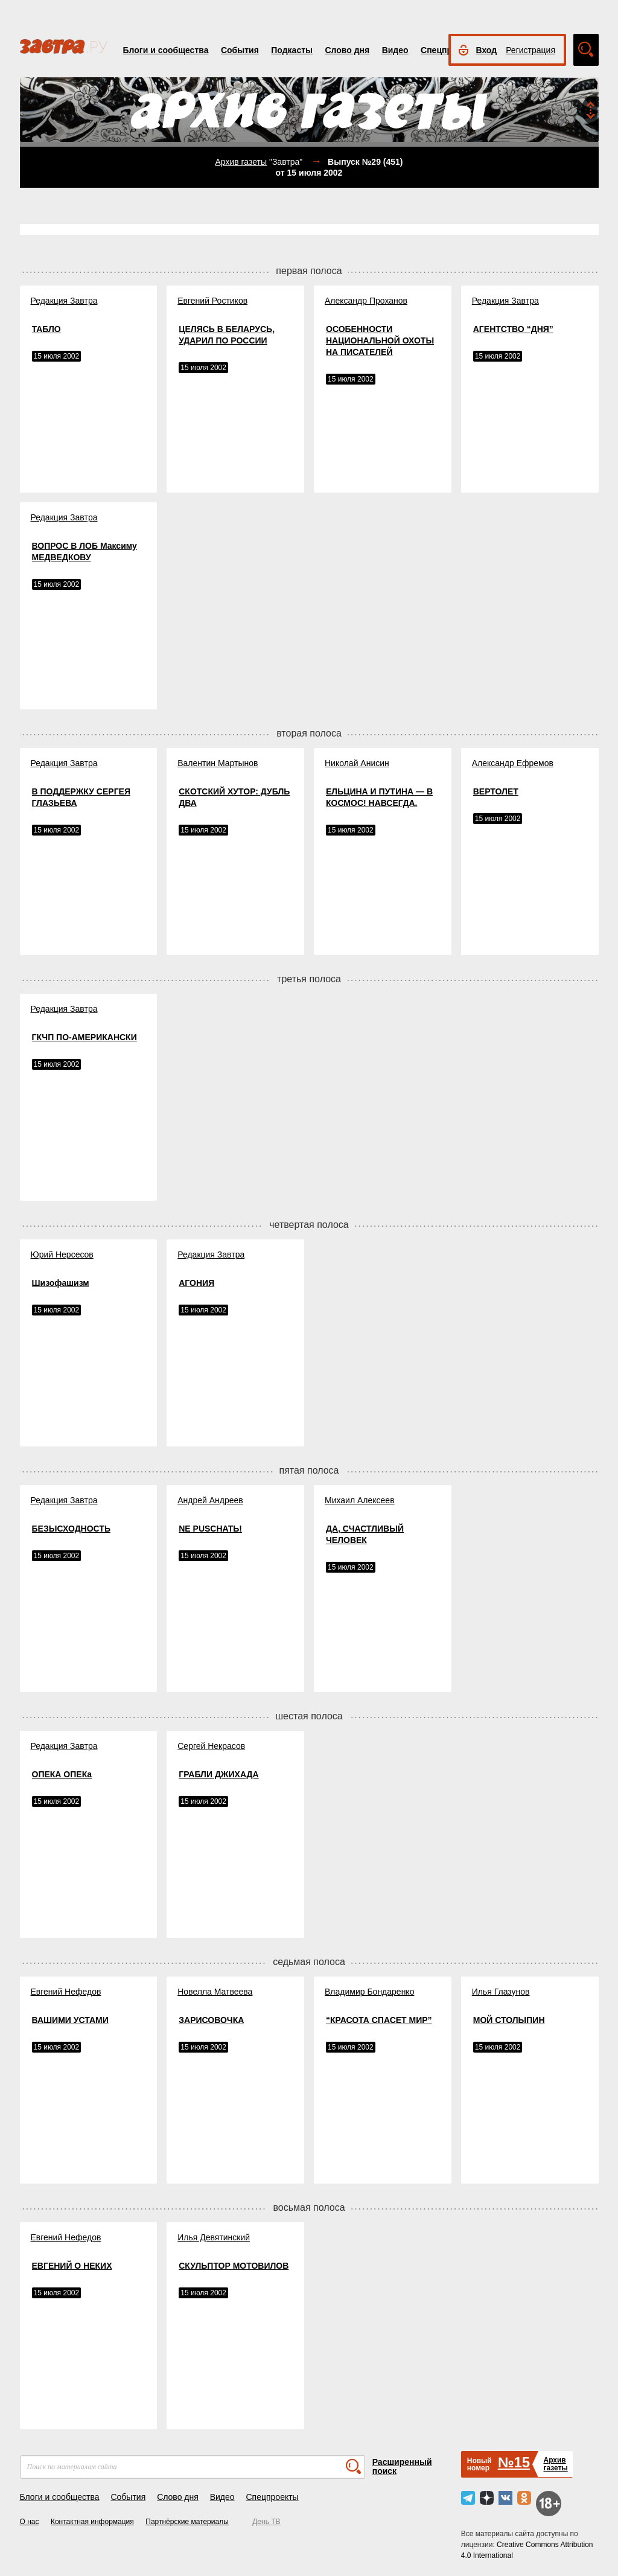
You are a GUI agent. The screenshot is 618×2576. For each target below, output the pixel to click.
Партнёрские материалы (187, 2521)
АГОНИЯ (196, 1283)
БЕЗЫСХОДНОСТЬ (71, 1528)
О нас (29, 2521)
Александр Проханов (366, 300)
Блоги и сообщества (166, 50)
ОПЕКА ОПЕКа (62, 1774)
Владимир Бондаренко (369, 1991)
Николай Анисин (357, 763)
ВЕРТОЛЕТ (495, 791)
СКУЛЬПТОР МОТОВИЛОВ (233, 2266)
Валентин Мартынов (217, 763)
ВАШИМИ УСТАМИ (70, 2020)
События (240, 50)
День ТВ (266, 2521)
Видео (395, 50)
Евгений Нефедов (66, 1991)
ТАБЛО (46, 329)
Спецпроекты (272, 2497)
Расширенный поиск (402, 2466)
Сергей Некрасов (211, 1746)
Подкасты (292, 50)
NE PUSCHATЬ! (210, 1528)
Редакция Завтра (64, 300)
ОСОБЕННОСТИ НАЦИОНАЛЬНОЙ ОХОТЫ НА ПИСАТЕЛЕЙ (380, 340)
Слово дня (347, 50)
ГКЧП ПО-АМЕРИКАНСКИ (84, 1037)
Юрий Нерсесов (62, 1254)
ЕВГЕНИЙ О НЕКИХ (72, 2266)
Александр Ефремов (512, 763)
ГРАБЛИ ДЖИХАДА (218, 1774)
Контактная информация (92, 2521)
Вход (486, 50)
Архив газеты (241, 162)
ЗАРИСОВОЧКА (211, 2020)
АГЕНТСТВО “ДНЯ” (513, 329)
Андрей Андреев (210, 1500)
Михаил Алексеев (360, 1500)
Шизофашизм (60, 1283)
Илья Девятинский (213, 2237)
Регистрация (530, 50)
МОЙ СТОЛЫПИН (509, 2020)
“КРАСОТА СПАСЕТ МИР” (379, 2020)
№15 (514, 2462)
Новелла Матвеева (214, 1991)
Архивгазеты (555, 2464)
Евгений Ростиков (212, 300)
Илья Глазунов (501, 1991)
